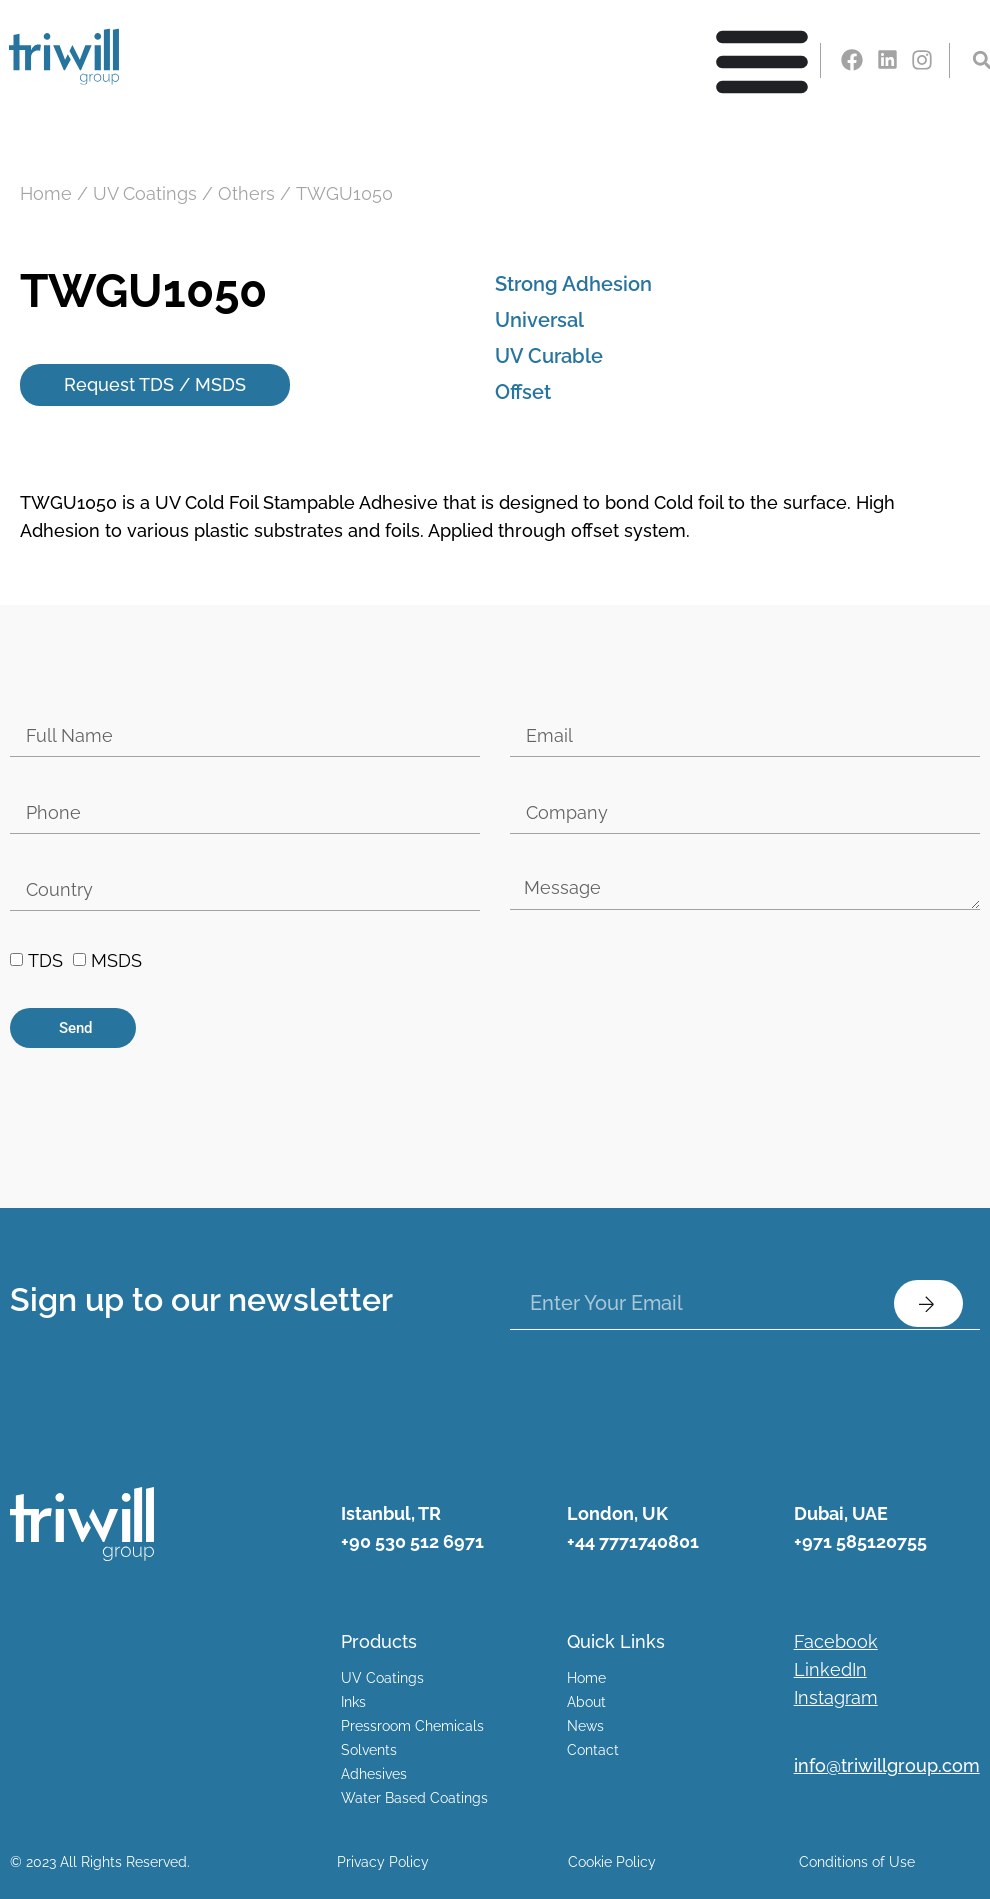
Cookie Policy (612, 1862)
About (586, 1703)
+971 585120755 (860, 1541)
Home (46, 193)
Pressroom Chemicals (412, 1727)
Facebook (836, 1642)
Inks (353, 1703)
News (585, 1727)
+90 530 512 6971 (412, 1541)
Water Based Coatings (414, 1799)
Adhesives (374, 1775)
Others (246, 193)
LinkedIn (830, 1670)
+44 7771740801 (633, 1541)
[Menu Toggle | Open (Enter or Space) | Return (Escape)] (762, 60)
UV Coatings (145, 193)
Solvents (369, 1751)
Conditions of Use (857, 1862)
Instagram (836, 1698)
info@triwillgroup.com (887, 1766)
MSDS (116, 961)
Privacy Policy (383, 1862)
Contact (593, 1751)
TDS (45, 961)
